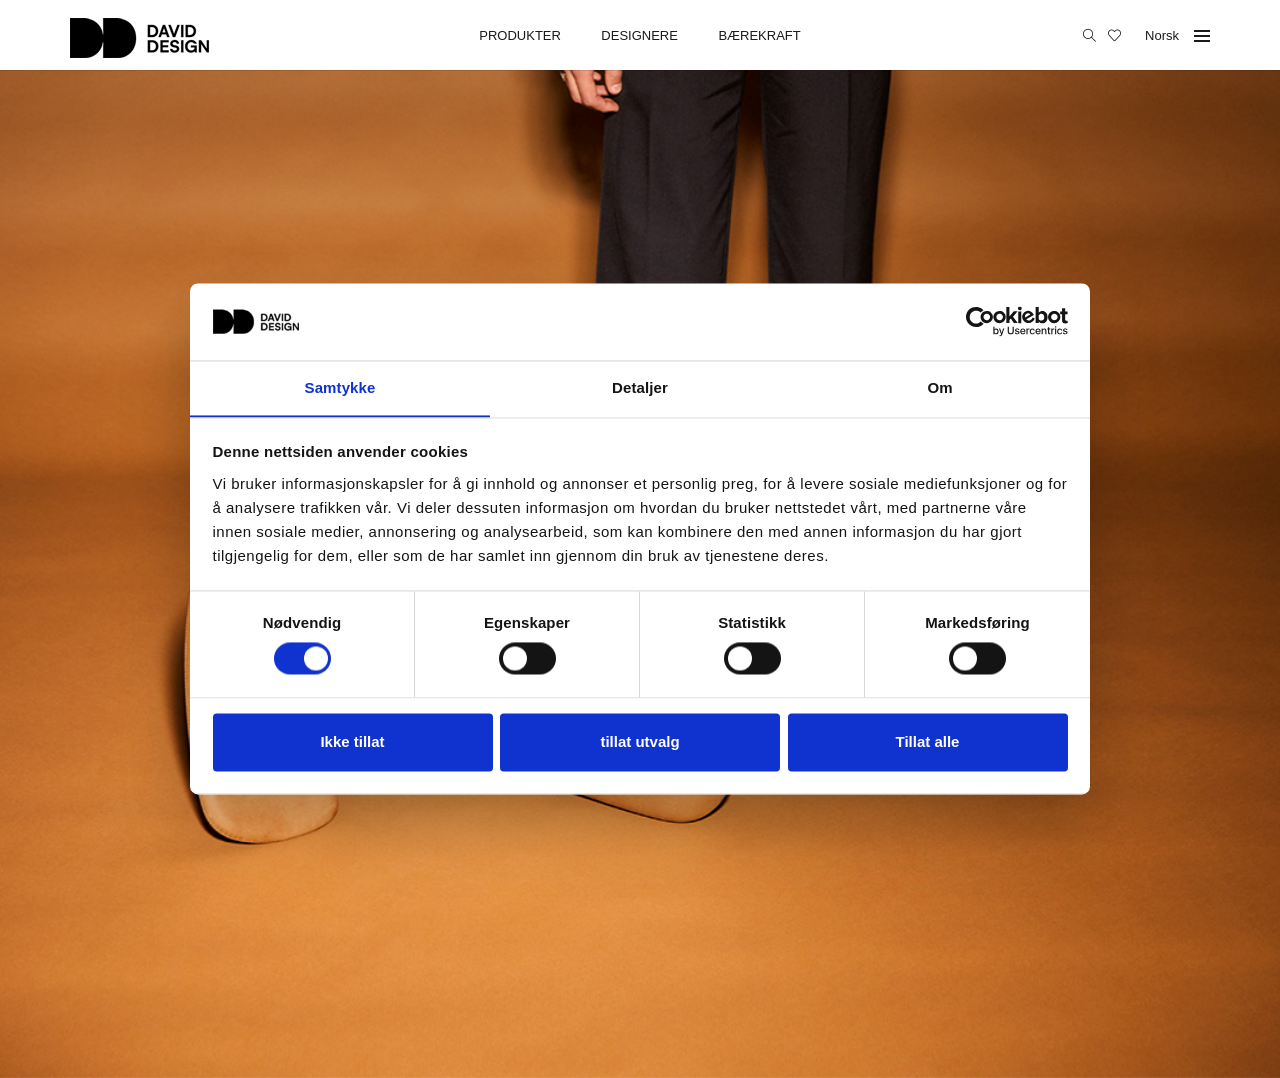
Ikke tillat (352, 742)
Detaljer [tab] (640, 387)
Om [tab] (939, 387)
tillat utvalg (639, 742)
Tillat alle (928, 742)
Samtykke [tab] (340, 387)
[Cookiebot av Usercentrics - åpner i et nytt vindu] (980, 321)
